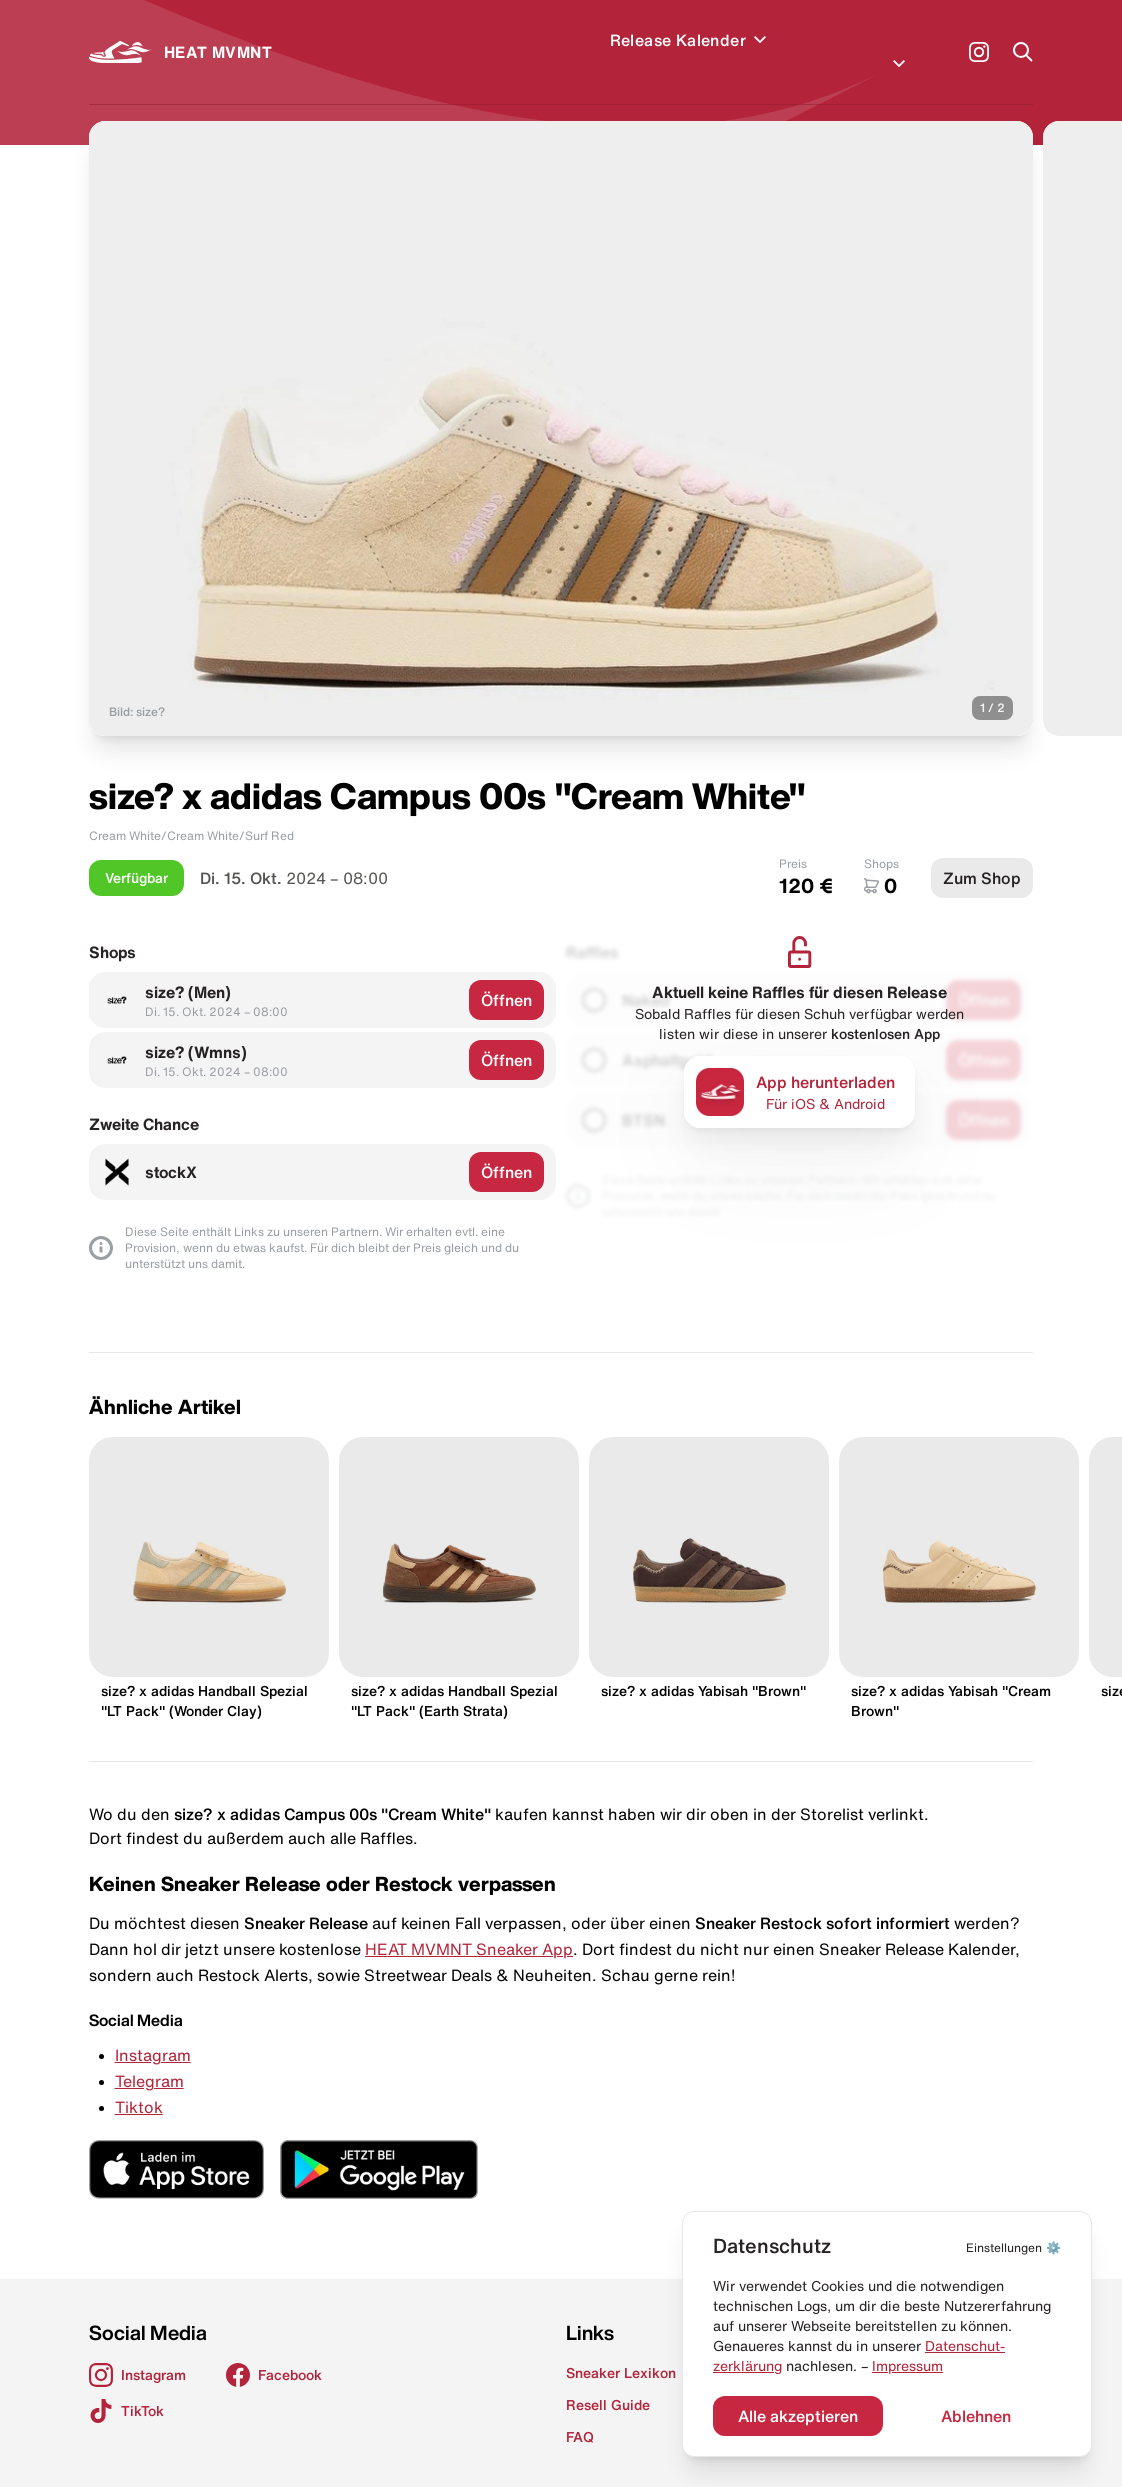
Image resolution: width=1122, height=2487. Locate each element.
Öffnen (506, 976)
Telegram (149, 2057)
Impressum (907, 2366)
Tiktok (139, 2083)
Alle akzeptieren (798, 2416)
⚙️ (1013, 2247)
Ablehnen (976, 2416)
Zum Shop (982, 854)
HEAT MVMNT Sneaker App (469, 1925)
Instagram (153, 2031)
